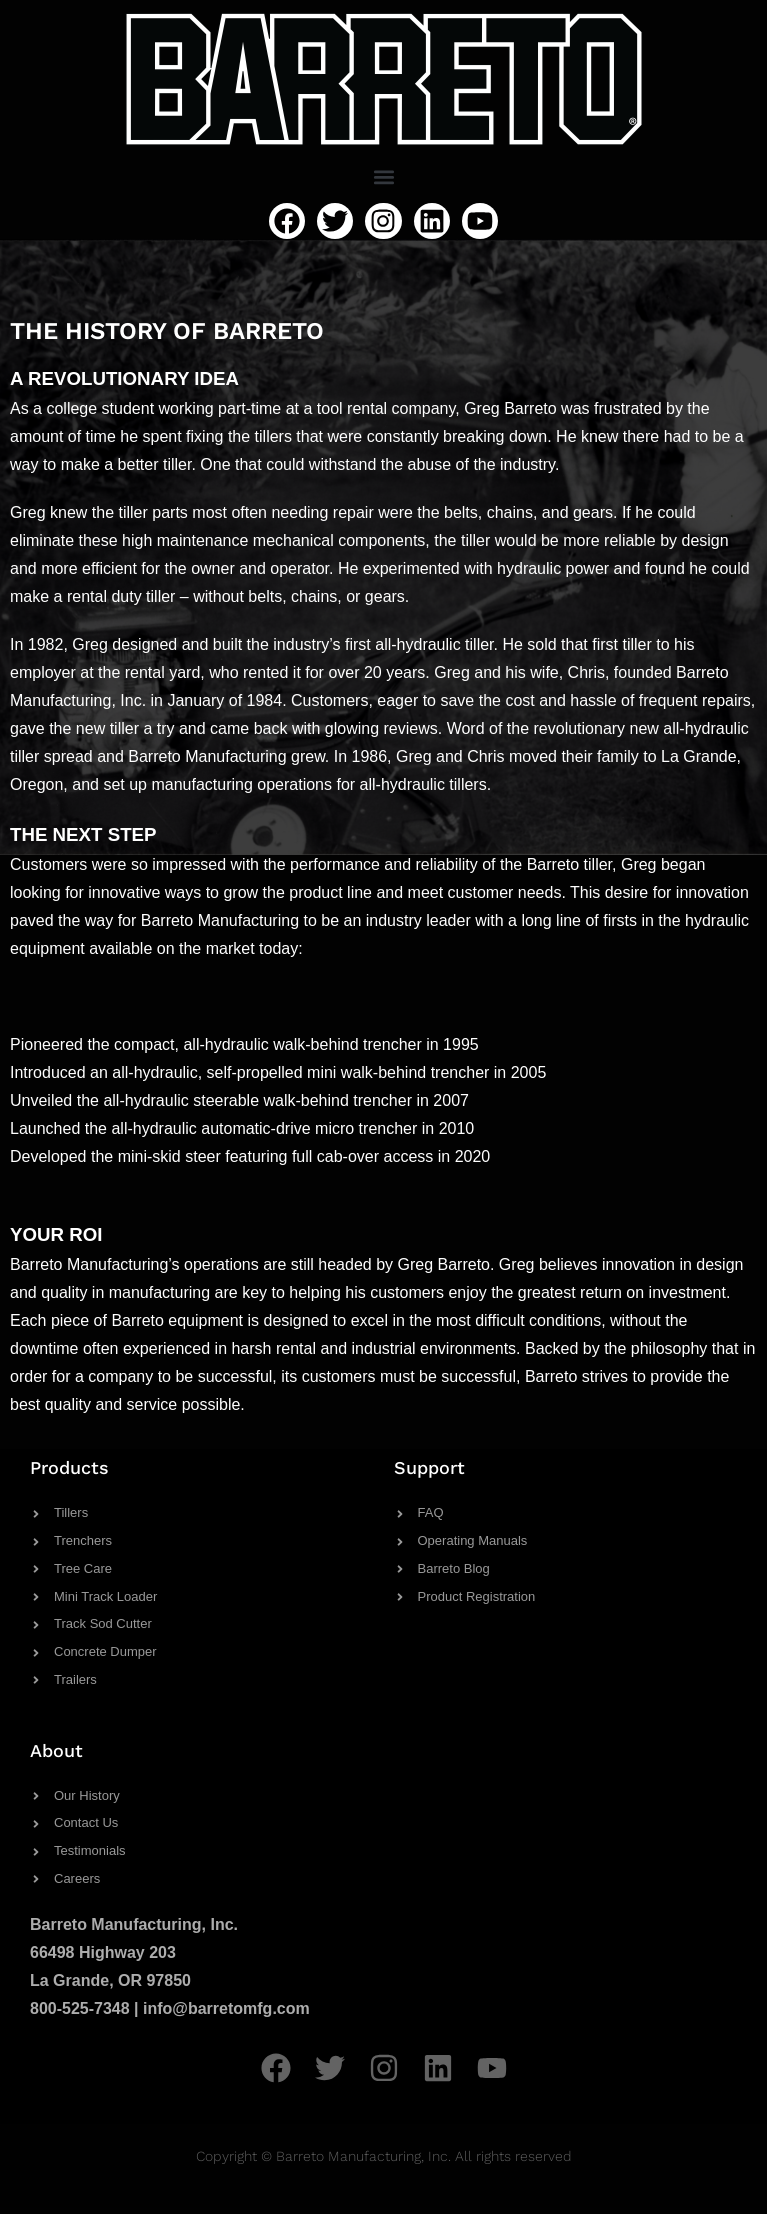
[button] (383, 176)
